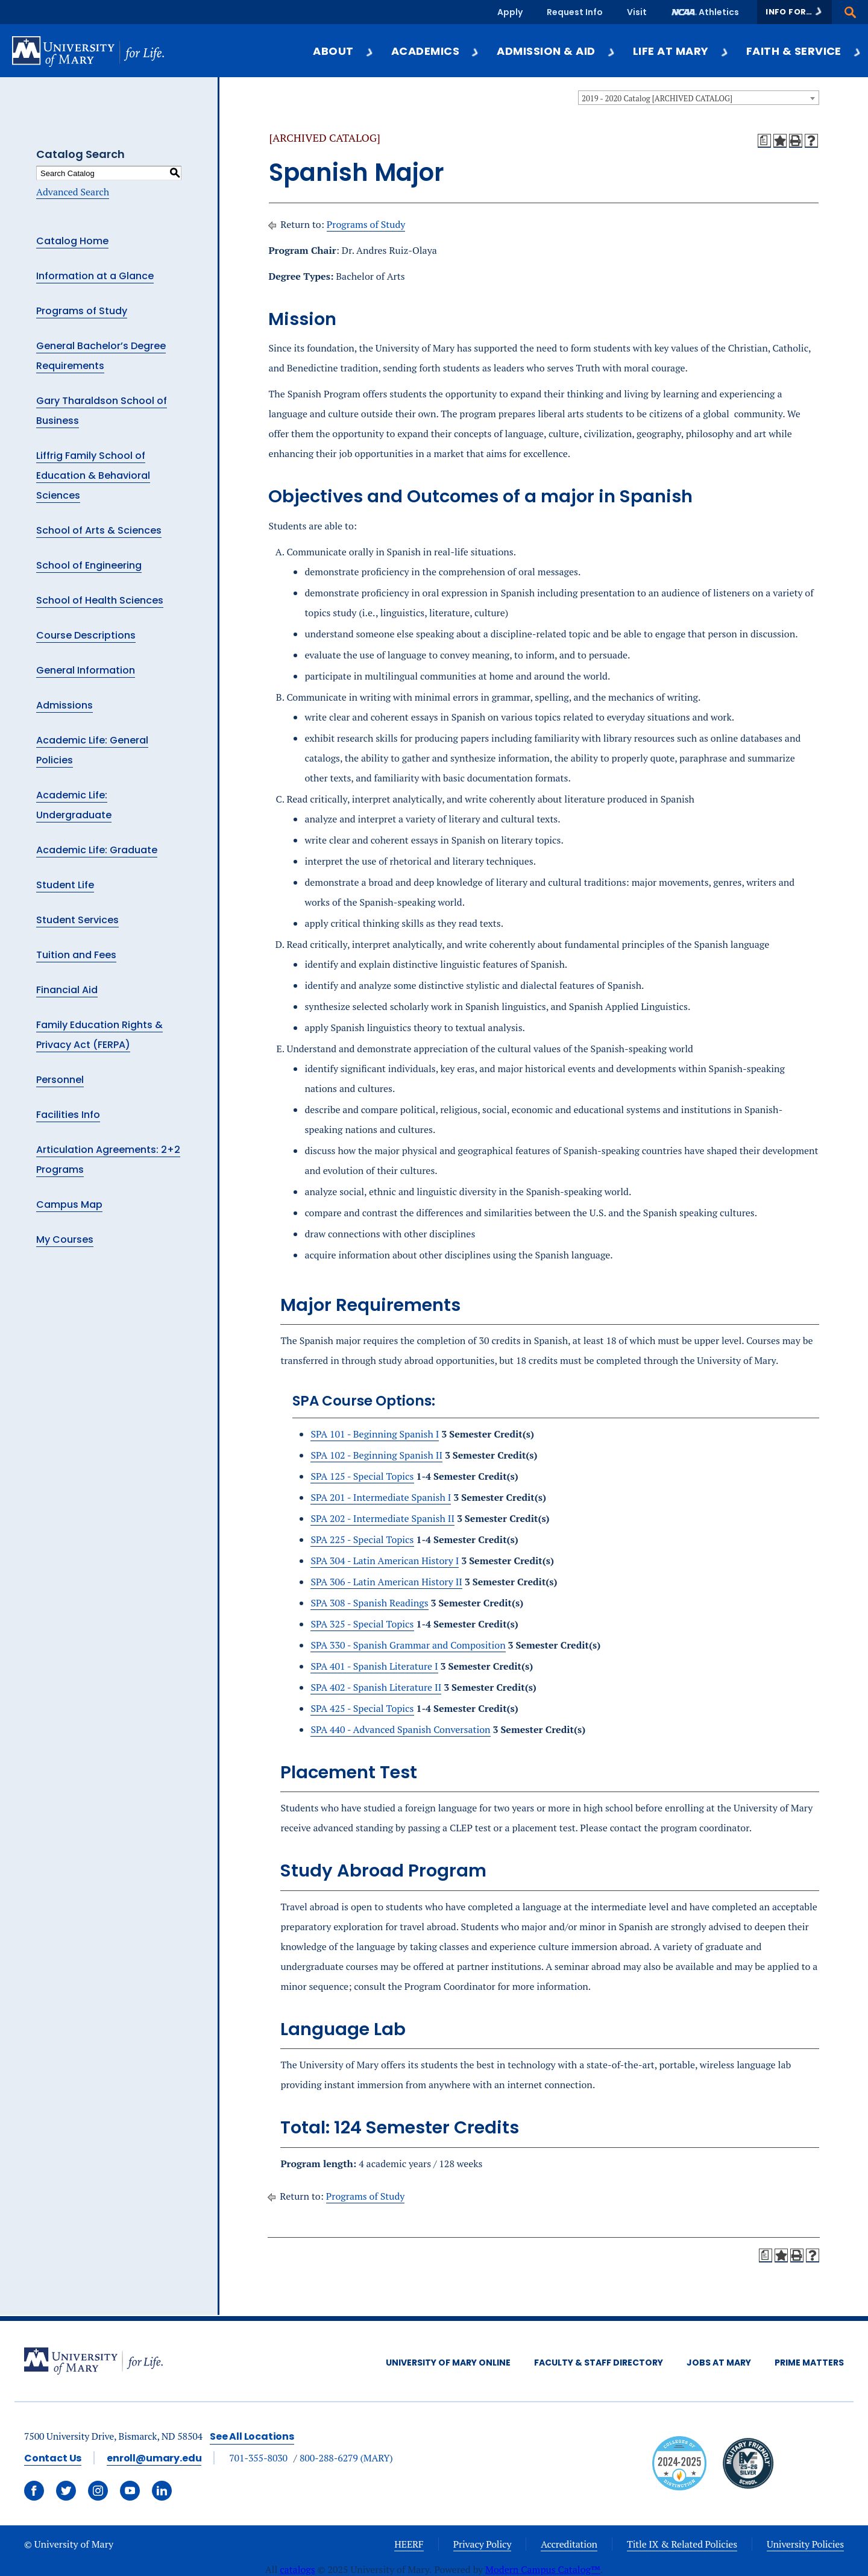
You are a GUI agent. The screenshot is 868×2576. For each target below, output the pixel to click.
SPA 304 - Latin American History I (384, 1560)
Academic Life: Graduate (96, 850)
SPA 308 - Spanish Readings (369, 1602)
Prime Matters (809, 2363)
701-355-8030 (258, 2457)
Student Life (65, 885)
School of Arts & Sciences (99, 530)
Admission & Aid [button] (556, 50)
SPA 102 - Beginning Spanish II (376, 1455)
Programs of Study (81, 311)
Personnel (60, 1080)
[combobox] (698, 97)
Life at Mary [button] (681, 50)
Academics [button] (435, 50)
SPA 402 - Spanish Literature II (375, 1687)
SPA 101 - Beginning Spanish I (374, 1434)
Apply (510, 12)
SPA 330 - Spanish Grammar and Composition (407, 1645)
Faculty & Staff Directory (598, 2363)
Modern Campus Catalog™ (542, 2569)
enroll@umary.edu (154, 2458)
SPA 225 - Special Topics (362, 1539)
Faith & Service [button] (804, 50)
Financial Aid (67, 990)
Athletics (719, 12)
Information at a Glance (95, 276)
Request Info (575, 12)
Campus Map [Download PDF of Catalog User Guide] (69, 1204)
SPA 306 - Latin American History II (386, 1581)
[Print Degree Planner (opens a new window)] (764, 140)
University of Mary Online (448, 2363)
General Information (85, 670)
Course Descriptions (86, 635)
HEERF (408, 2544)
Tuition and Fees (76, 955)
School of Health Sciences (99, 600)
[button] (794, 12)
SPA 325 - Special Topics (362, 1624)
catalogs (297, 2569)
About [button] (343, 50)
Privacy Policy (482, 2544)
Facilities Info (68, 1115)
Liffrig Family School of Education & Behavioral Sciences (93, 475)
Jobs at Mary (719, 2363)
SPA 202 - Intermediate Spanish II (382, 1518)
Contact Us (52, 2458)
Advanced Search (72, 191)
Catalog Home (72, 241)
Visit (637, 12)
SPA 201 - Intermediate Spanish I (380, 1497)
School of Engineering (89, 565)
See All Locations (252, 2436)
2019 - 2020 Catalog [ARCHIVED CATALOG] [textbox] (657, 98)
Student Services (77, 920)
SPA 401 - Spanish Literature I (374, 1666)
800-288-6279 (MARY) (346, 2457)
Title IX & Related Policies (682, 2544)
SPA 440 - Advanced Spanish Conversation (400, 1729)
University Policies (805, 2544)
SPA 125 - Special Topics (362, 1476)
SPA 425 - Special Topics (362, 1708)
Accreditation (569, 2544)
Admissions (64, 705)
